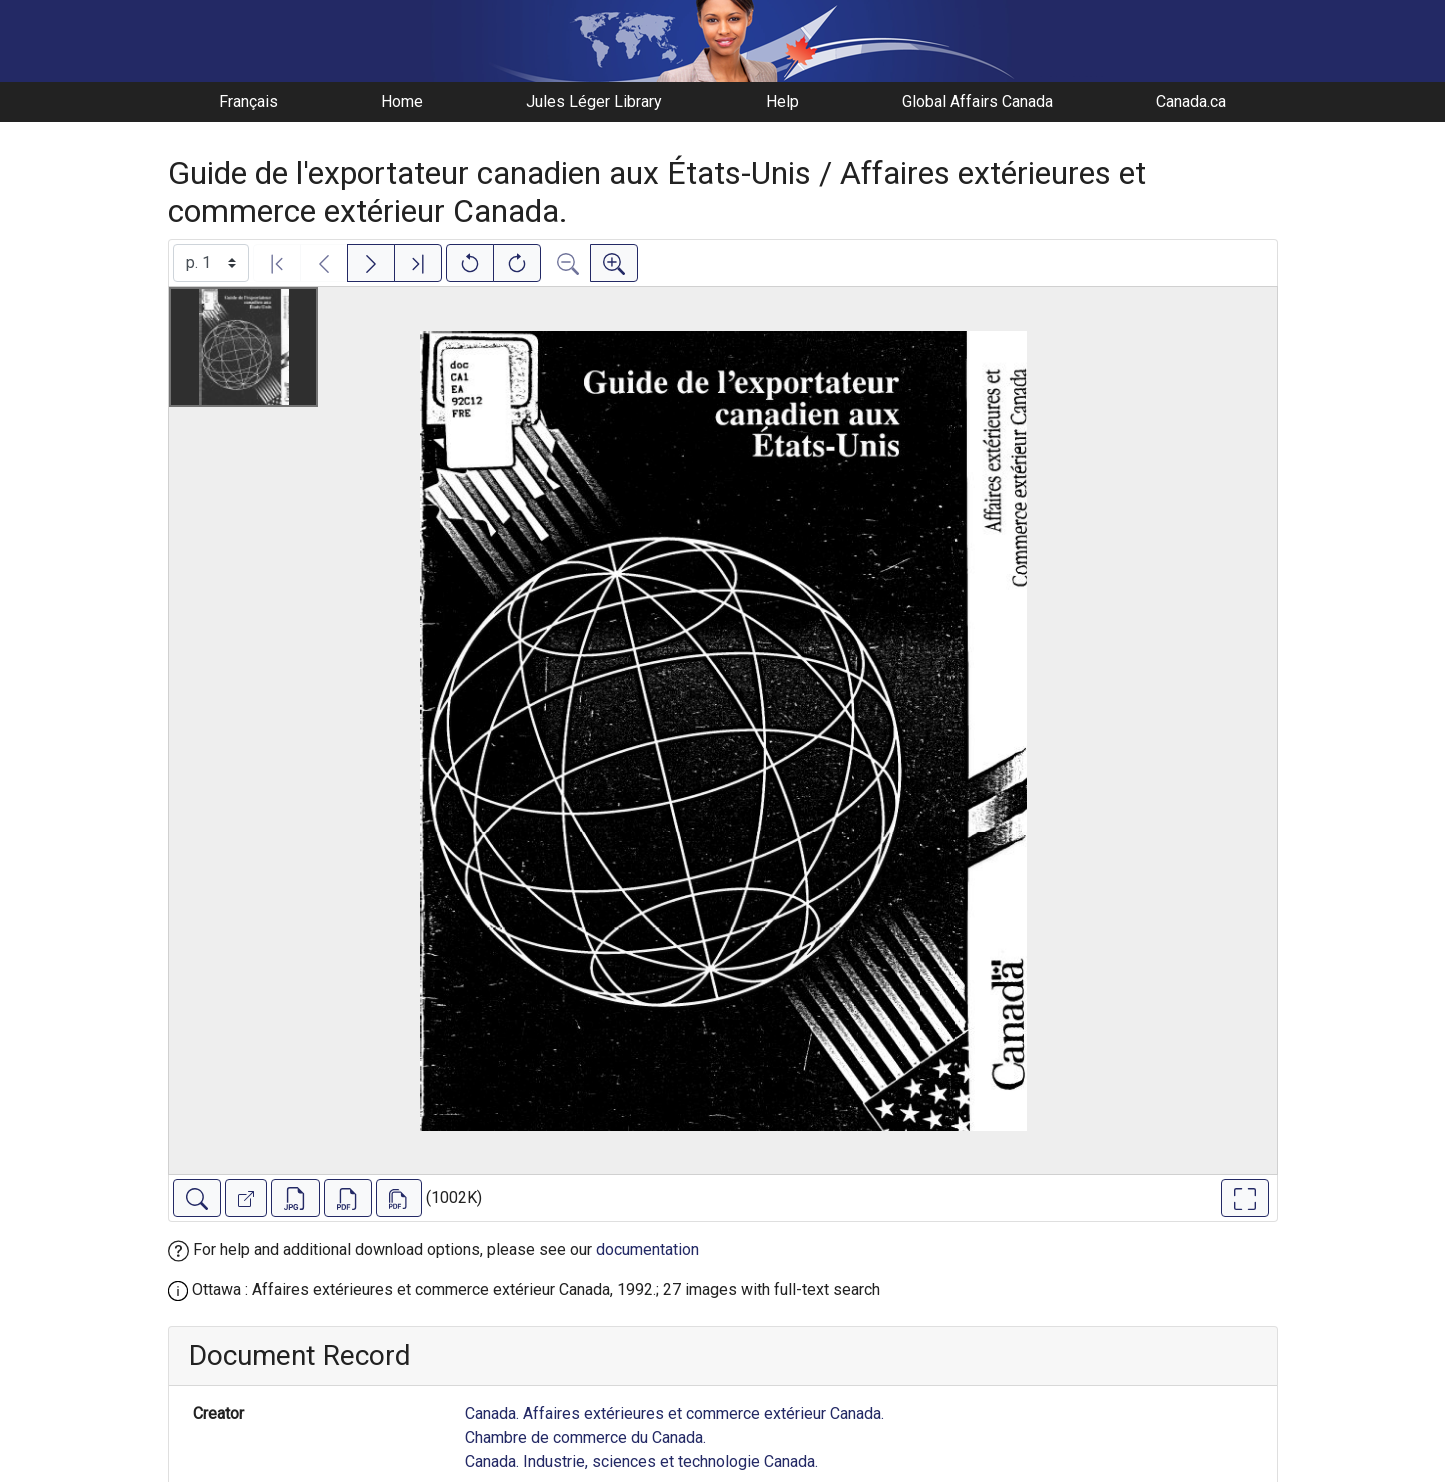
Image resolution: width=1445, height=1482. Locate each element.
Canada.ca (1191, 101)
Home (402, 101)
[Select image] (211, 263)
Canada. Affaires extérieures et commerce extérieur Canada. (674, 1413)
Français (248, 101)
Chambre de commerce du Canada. (585, 1437)
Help (782, 101)
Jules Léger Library (594, 101)
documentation (647, 1249)
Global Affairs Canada (977, 101)
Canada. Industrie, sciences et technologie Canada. (641, 1461)
